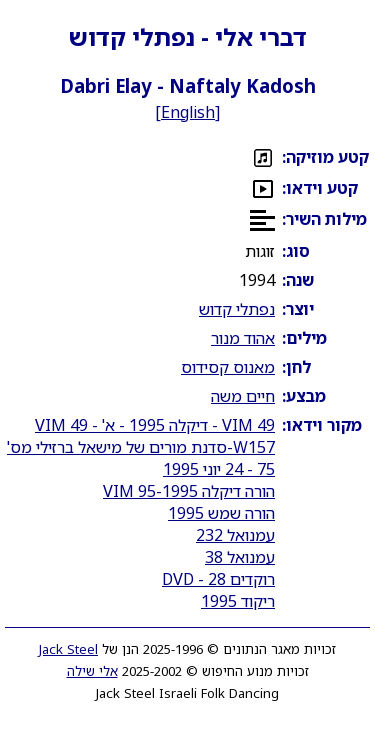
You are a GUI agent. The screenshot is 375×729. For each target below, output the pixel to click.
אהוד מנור (243, 338)
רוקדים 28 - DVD (218, 579)
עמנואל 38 (240, 557)
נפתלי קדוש (237, 309)
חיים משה (243, 396)
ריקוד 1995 (238, 601)
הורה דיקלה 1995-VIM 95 (189, 491)
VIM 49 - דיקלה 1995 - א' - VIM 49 (155, 425)
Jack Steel (68, 649)
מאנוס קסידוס (228, 367)
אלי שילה (92, 671)
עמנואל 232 (235, 535)
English (188, 112)
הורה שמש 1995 (221, 513)
